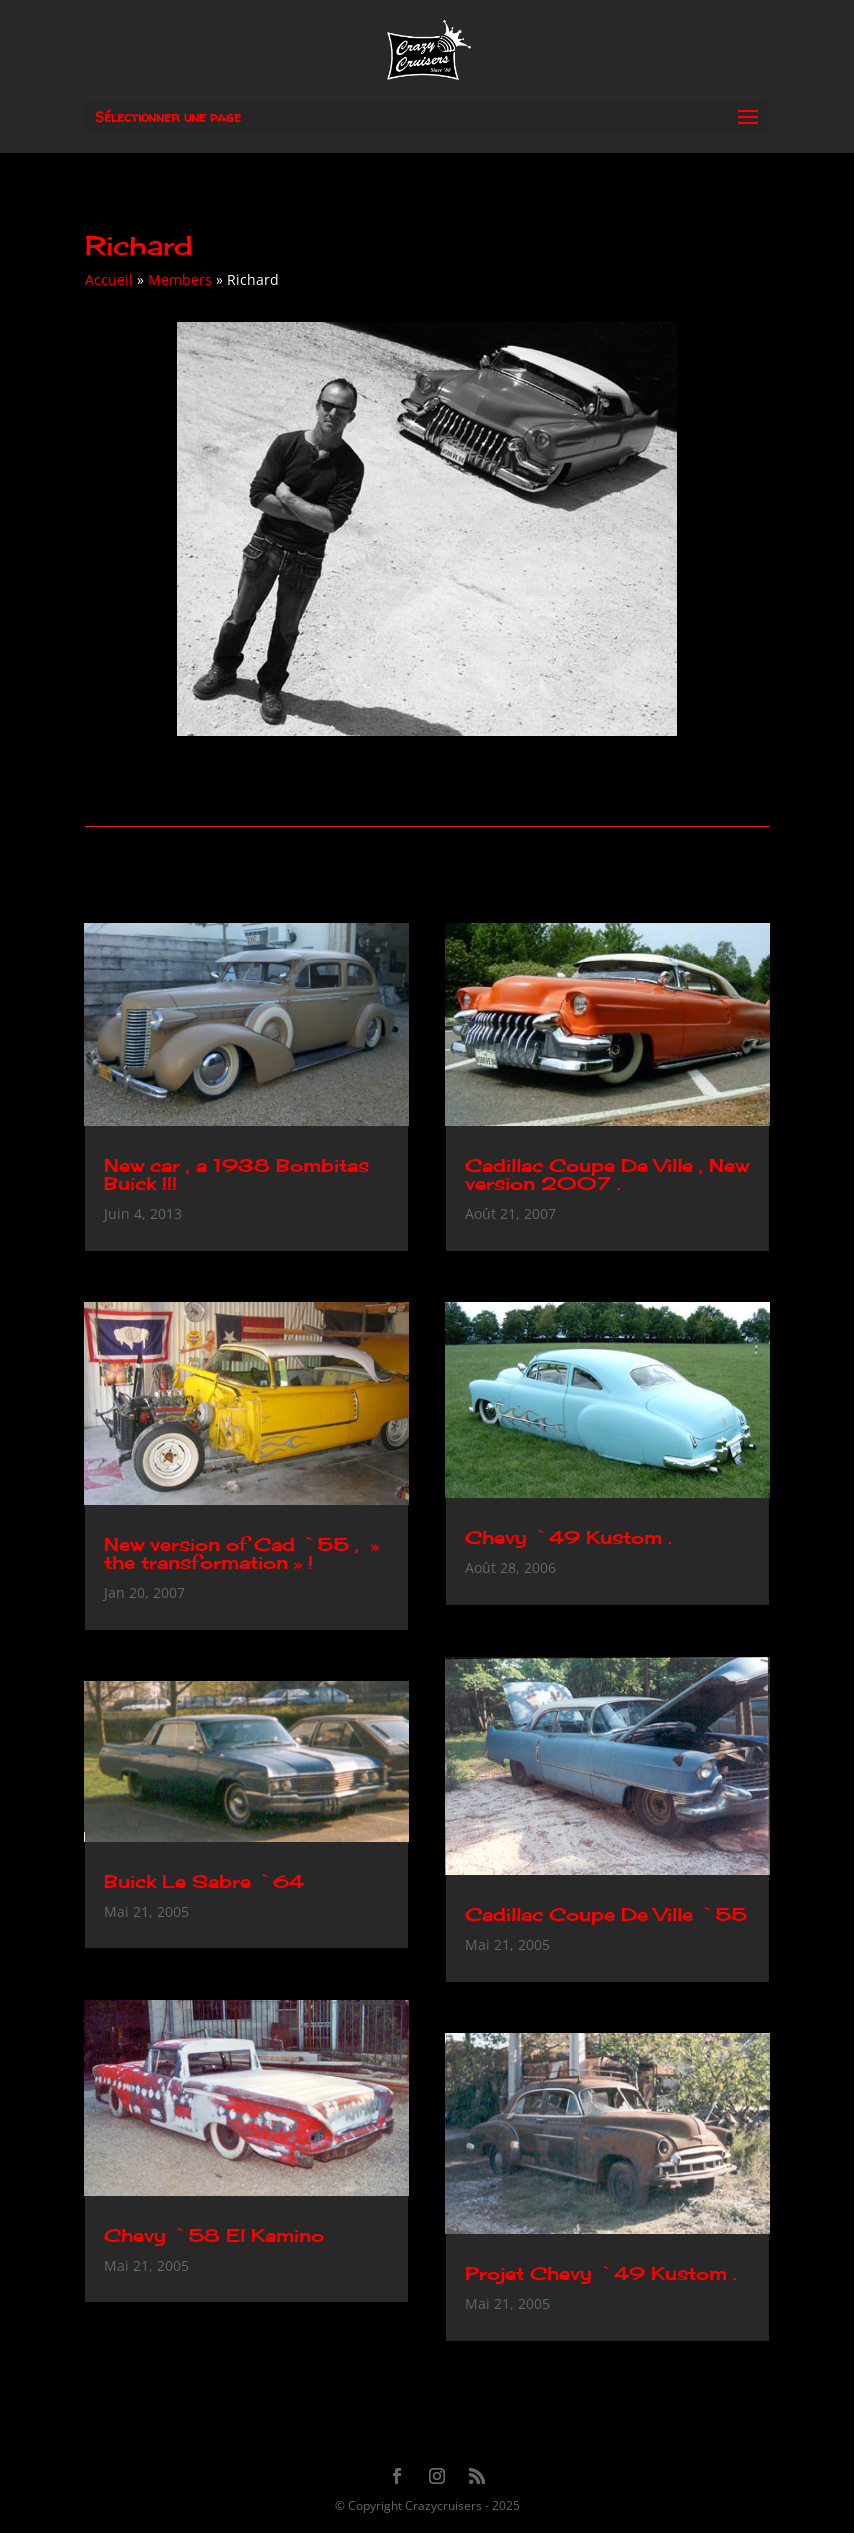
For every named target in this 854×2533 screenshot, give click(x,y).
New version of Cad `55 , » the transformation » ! (241, 1553)
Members (180, 279)
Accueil (109, 279)
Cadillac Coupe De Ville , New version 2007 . (607, 1174)
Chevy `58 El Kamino (214, 2235)
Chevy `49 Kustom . (568, 1537)
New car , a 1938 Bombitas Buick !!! (236, 1174)
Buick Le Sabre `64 (204, 1881)
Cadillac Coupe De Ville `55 (606, 1914)
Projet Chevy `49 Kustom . (601, 2273)
